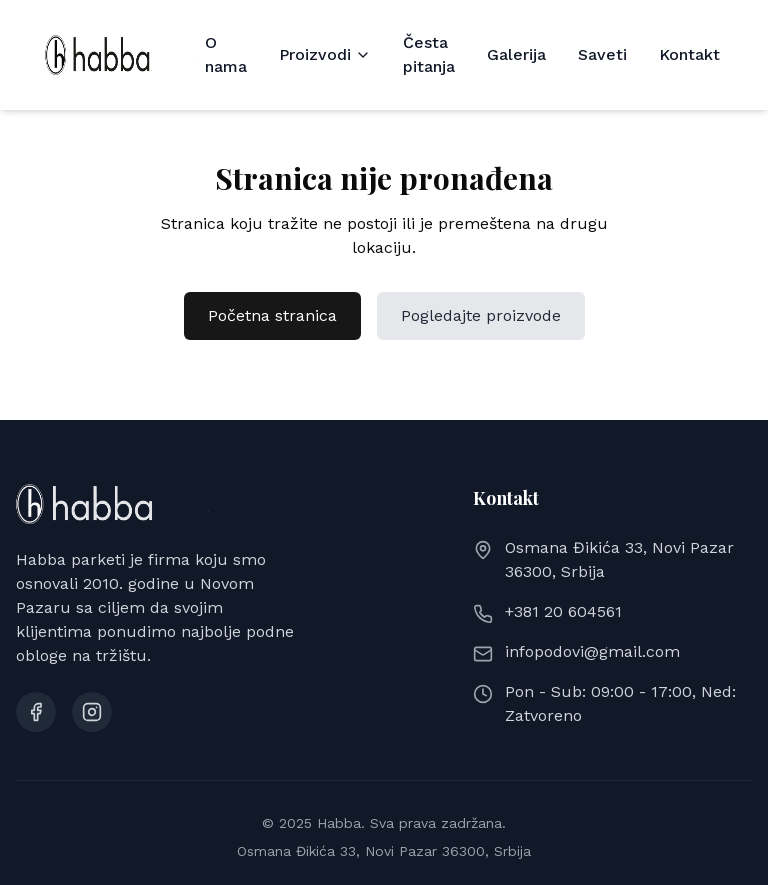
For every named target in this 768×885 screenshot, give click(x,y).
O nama (226, 54)
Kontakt (689, 54)
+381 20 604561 (563, 611)
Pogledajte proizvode (481, 315)
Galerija (516, 54)
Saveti (602, 54)
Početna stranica (272, 315)
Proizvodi (325, 54)
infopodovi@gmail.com (592, 651)
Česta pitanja (429, 54)
